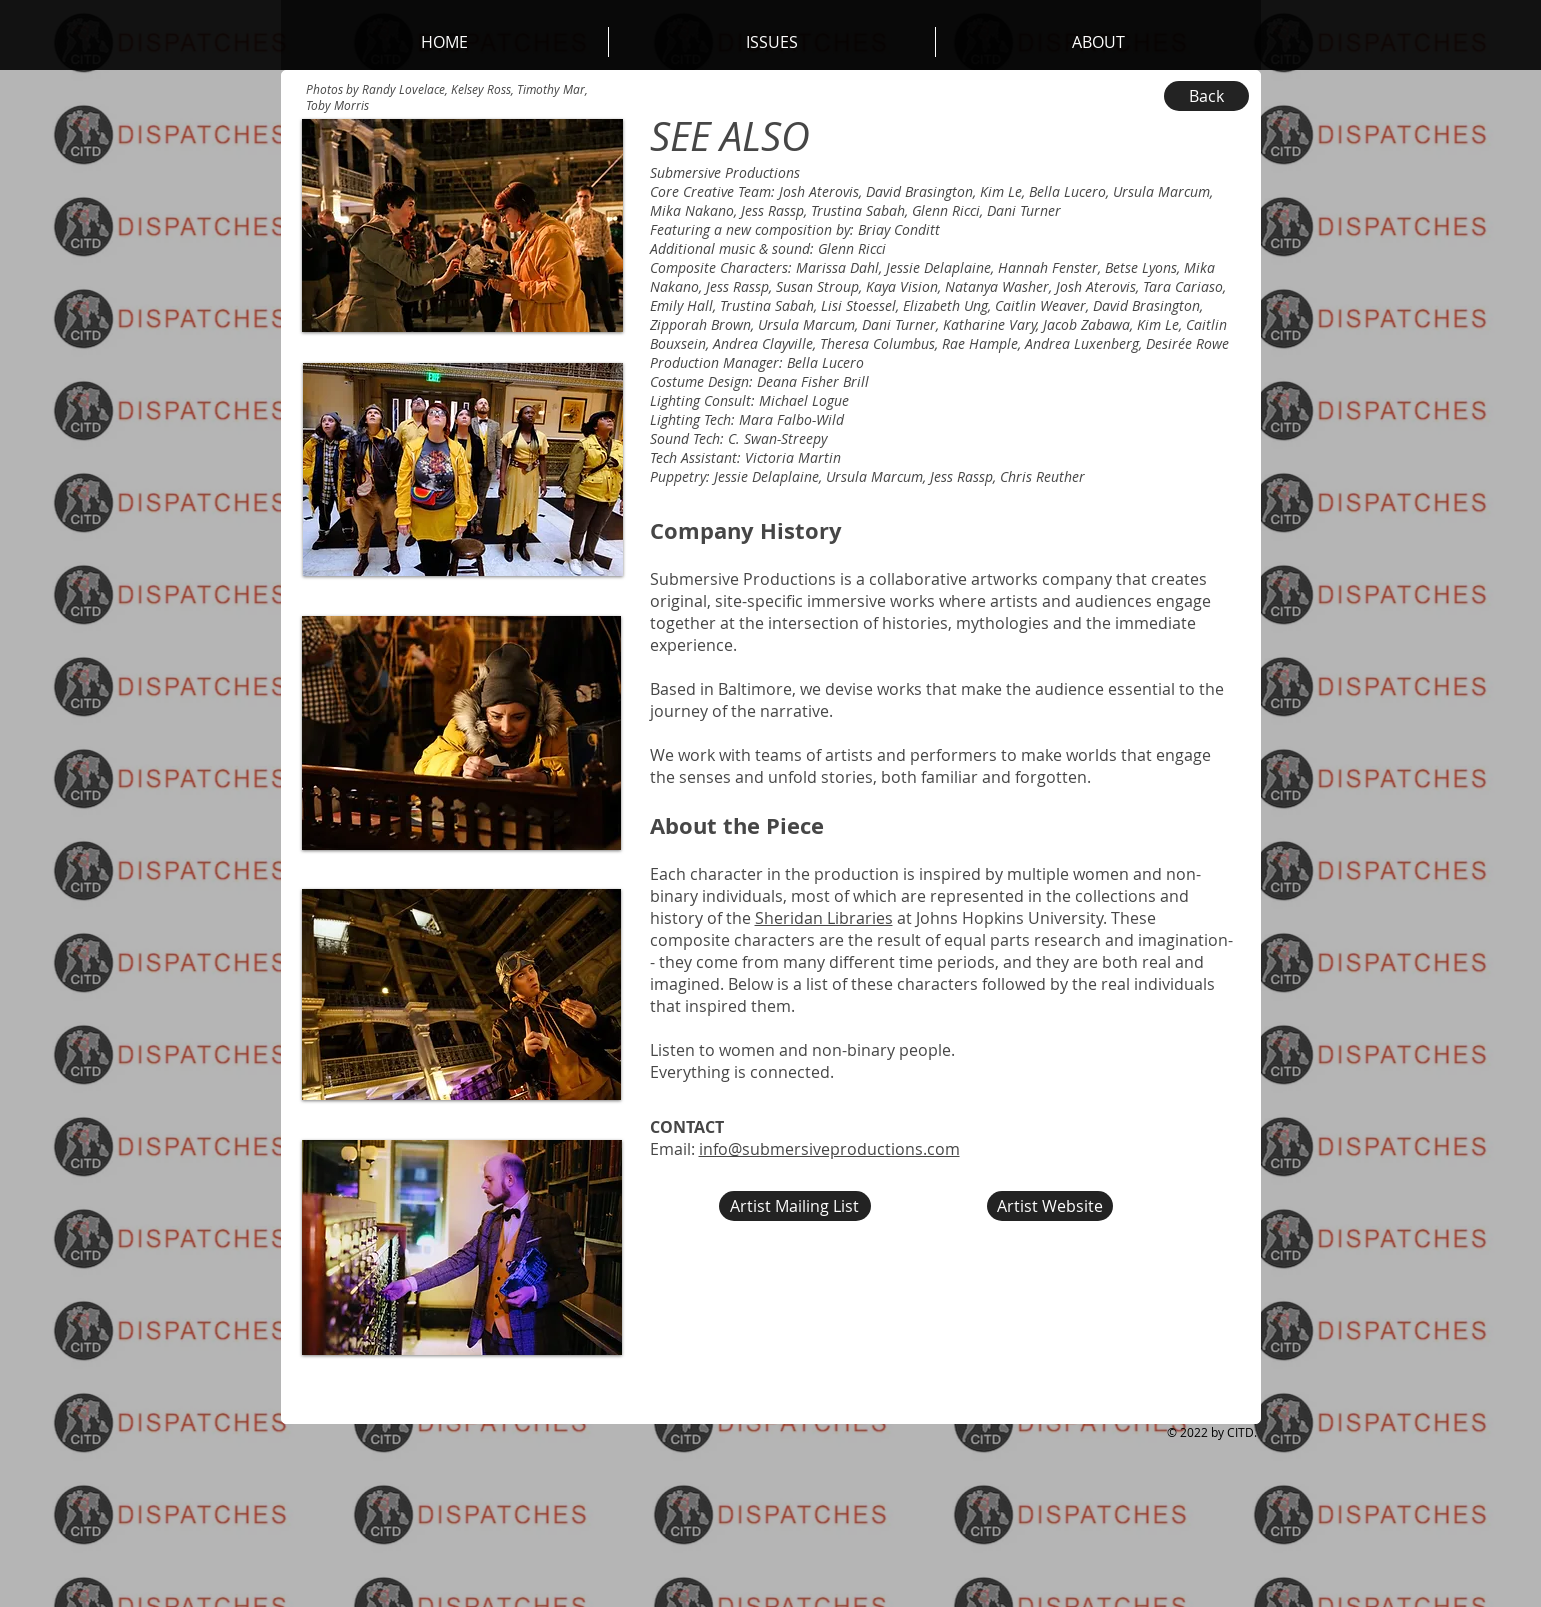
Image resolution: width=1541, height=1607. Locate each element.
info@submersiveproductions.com (829, 1149)
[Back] (1206, 96)
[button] (1098, 42)
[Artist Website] (1050, 1206)
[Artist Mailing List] (795, 1206)
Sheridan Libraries (824, 918)
